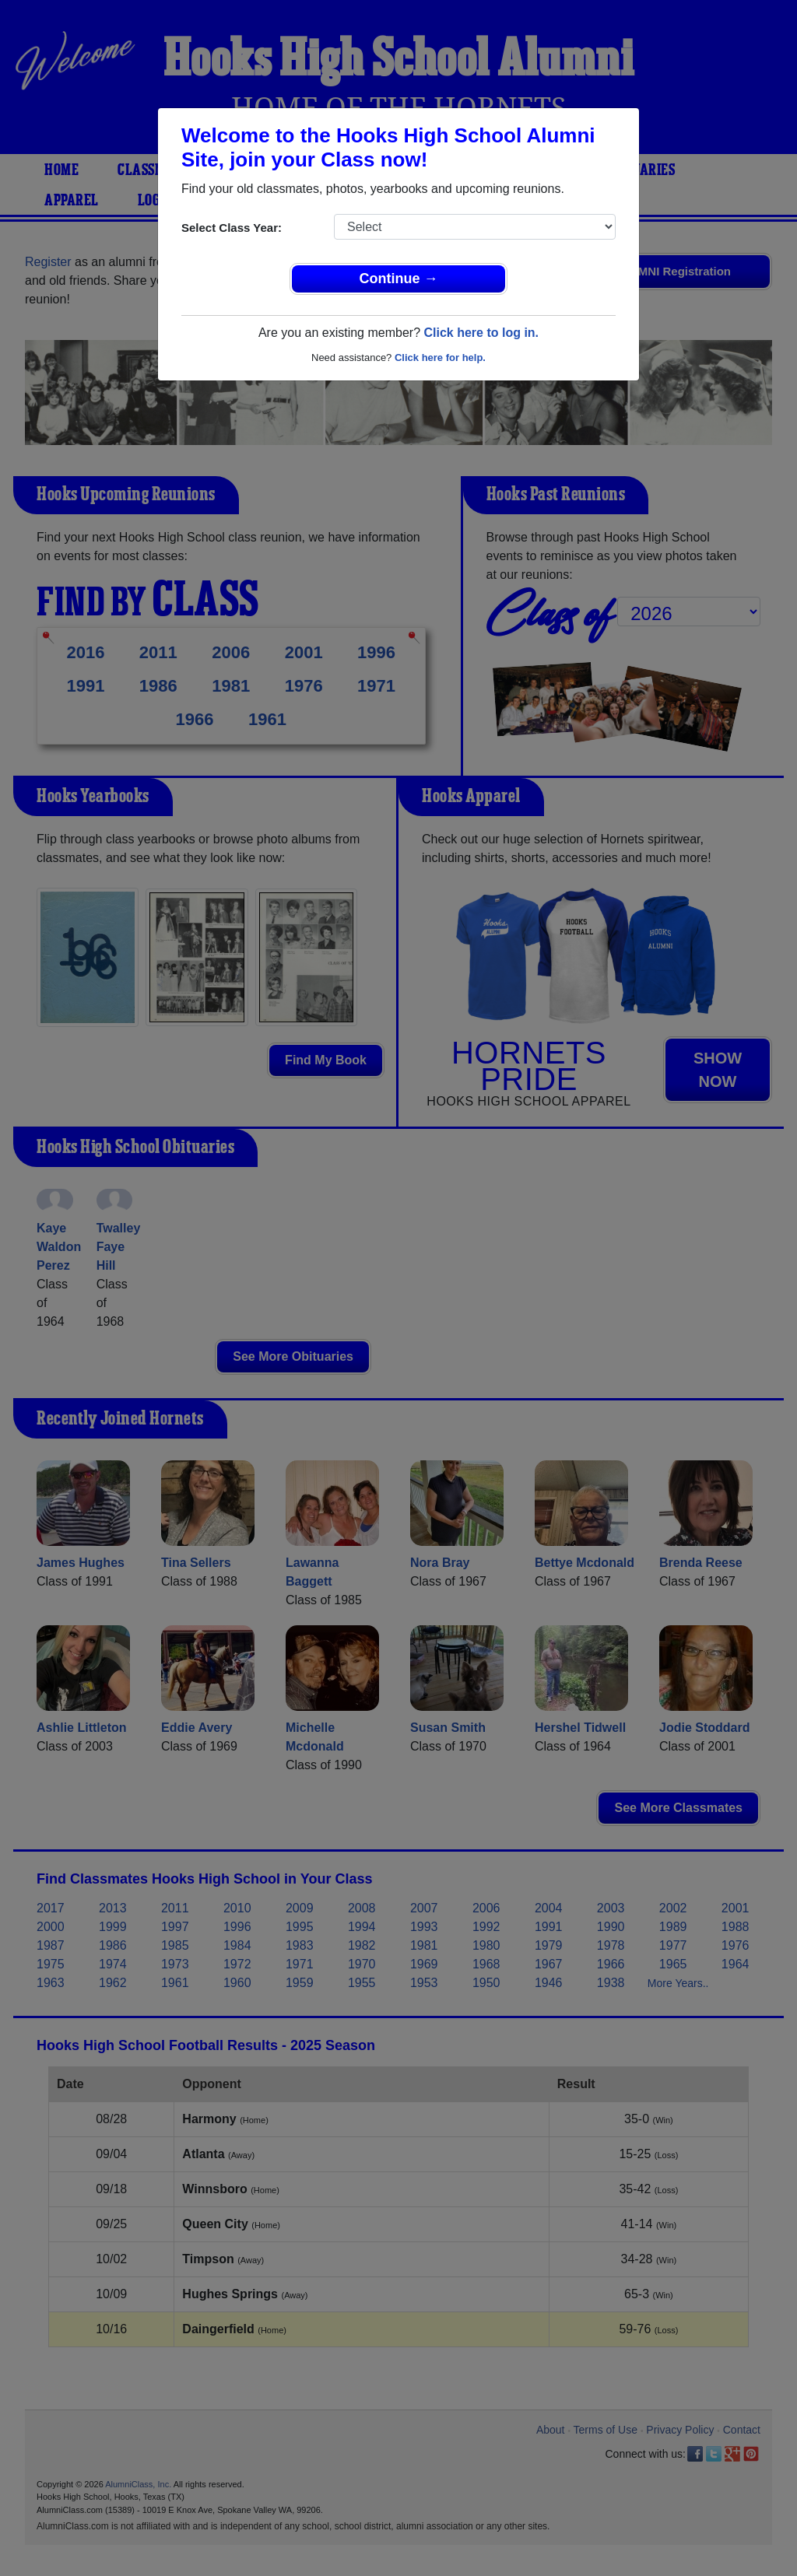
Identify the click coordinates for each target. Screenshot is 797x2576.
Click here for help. (440, 357)
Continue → (399, 278)
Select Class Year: (231, 227)
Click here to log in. (481, 332)
